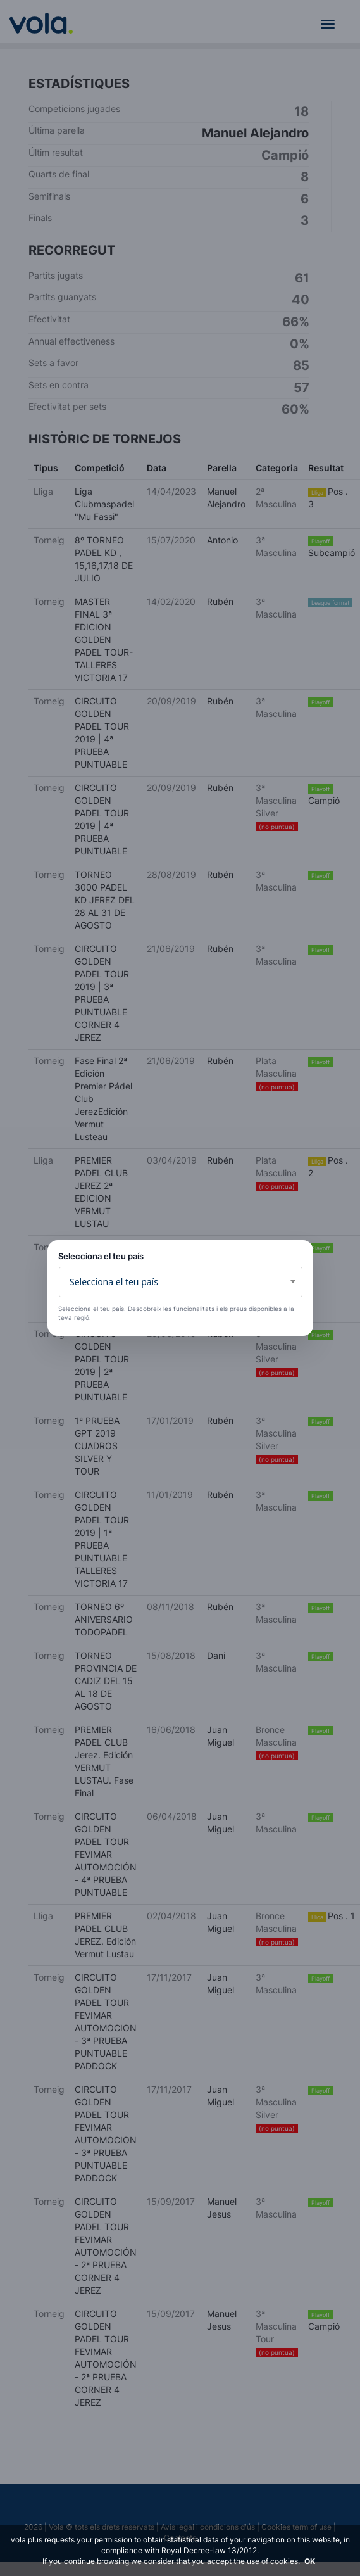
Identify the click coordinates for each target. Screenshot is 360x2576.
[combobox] (180, 1282)
